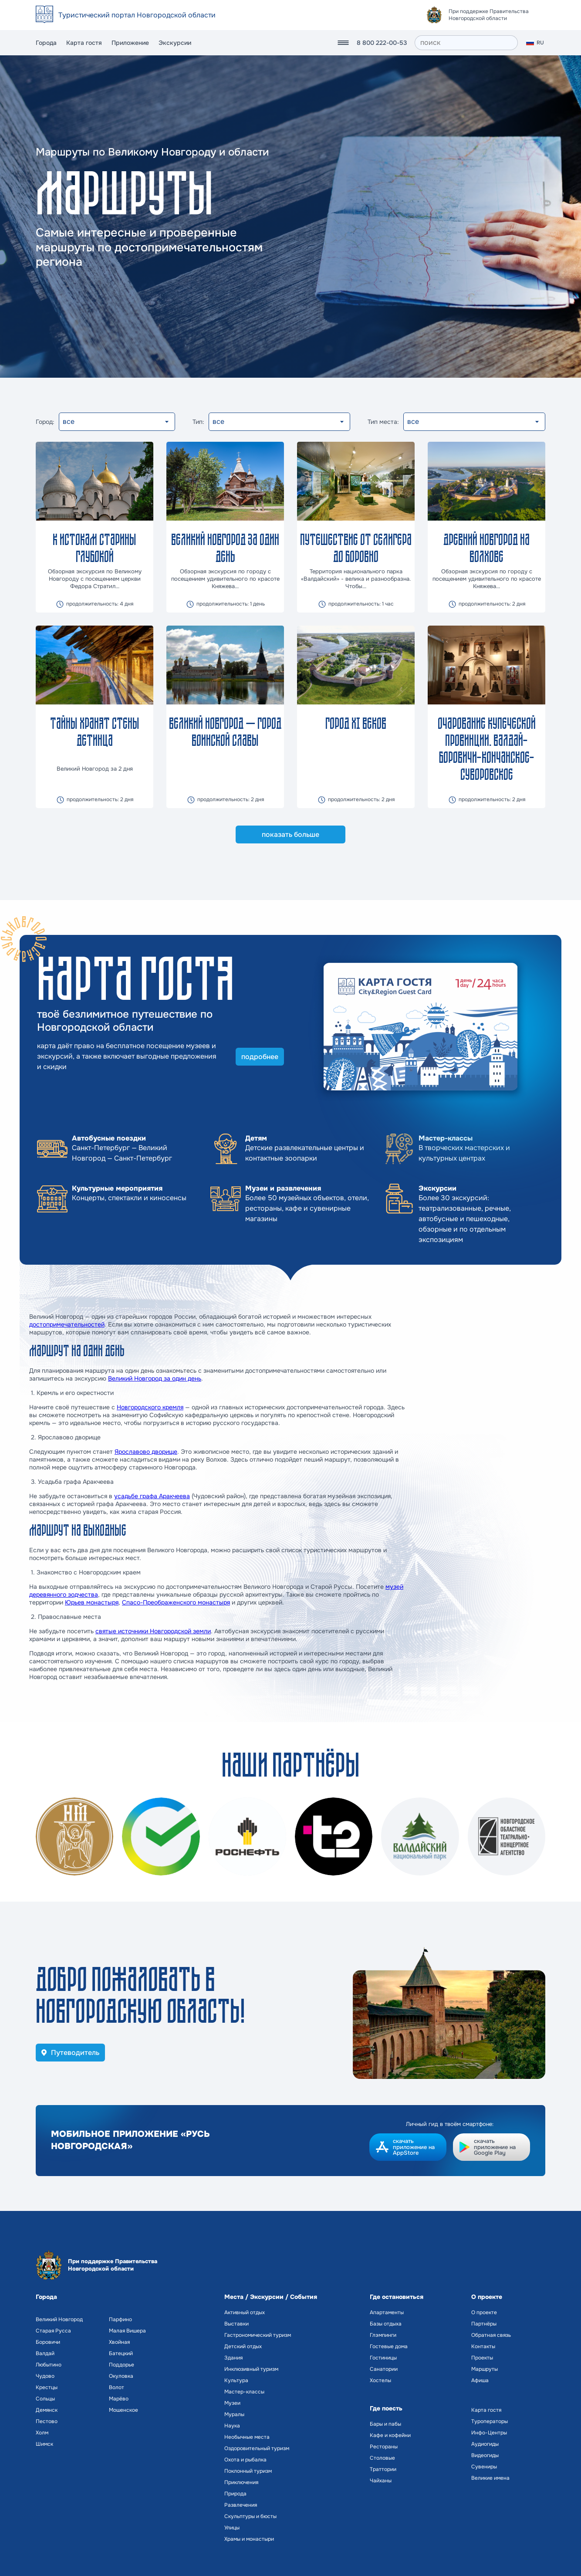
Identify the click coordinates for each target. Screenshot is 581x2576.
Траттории (383, 2469)
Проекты (482, 2357)
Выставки (236, 2323)
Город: (45, 422)
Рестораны (384, 2446)
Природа (235, 2493)
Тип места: (383, 422)
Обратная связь (491, 2335)
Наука (232, 2425)
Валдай (45, 2353)
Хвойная (119, 2342)
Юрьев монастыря (91, 1602)
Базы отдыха (386, 2323)
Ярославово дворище (146, 1452)
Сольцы (45, 2398)
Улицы (232, 2527)
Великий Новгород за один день (154, 1378)
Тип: (198, 422)
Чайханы (381, 2480)
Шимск (44, 2444)
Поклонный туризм (248, 2471)
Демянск (46, 2410)
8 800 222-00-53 (382, 43)
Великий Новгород (59, 2319)
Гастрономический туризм (257, 2335)
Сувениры (484, 2466)
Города (46, 43)
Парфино (120, 2319)
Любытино (48, 2364)
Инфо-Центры (489, 2432)
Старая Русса (53, 2330)
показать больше (290, 834)
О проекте (484, 2312)
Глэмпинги (383, 2335)
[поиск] (466, 42)
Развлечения (240, 2505)
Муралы (234, 2414)
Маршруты (484, 2369)
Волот (116, 2387)
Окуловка (121, 2376)
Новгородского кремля (150, 1407)
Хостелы (380, 2380)
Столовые (382, 2457)
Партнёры (484, 2323)
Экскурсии (175, 43)
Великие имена (490, 2477)
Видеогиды (485, 2455)
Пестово (46, 2421)
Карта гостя (84, 43)
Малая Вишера (127, 2330)
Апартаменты (387, 2312)
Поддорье (121, 2364)
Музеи (232, 2403)
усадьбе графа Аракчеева (152, 1496)
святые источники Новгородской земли (153, 1631)
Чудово (45, 2376)
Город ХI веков (355, 723)
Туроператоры (489, 2421)
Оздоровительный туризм (256, 2448)
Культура (236, 2380)
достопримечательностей (67, 1324)
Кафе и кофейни (390, 2435)
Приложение (130, 43)
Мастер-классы (244, 2391)
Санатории (384, 2369)
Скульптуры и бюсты (250, 2516)
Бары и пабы (385, 2423)
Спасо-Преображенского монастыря (176, 1602)
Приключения (241, 2482)
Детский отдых (243, 2346)
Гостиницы (383, 2357)
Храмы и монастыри (249, 2538)
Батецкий (121, 2353)
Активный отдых (244, 2312)
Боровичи (48, 2342)
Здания (233, 2357)
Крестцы (46, 2387)
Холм (42, 2432)
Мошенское (123, 2410)
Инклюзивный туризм (251, 2369)
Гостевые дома (389, 2346)
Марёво (118, 2398)
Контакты (483, 2346)
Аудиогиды (485, 2444)
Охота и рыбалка (245, 2459)
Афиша (480, 2380)
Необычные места (247, 2437)
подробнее (259, 1056)
